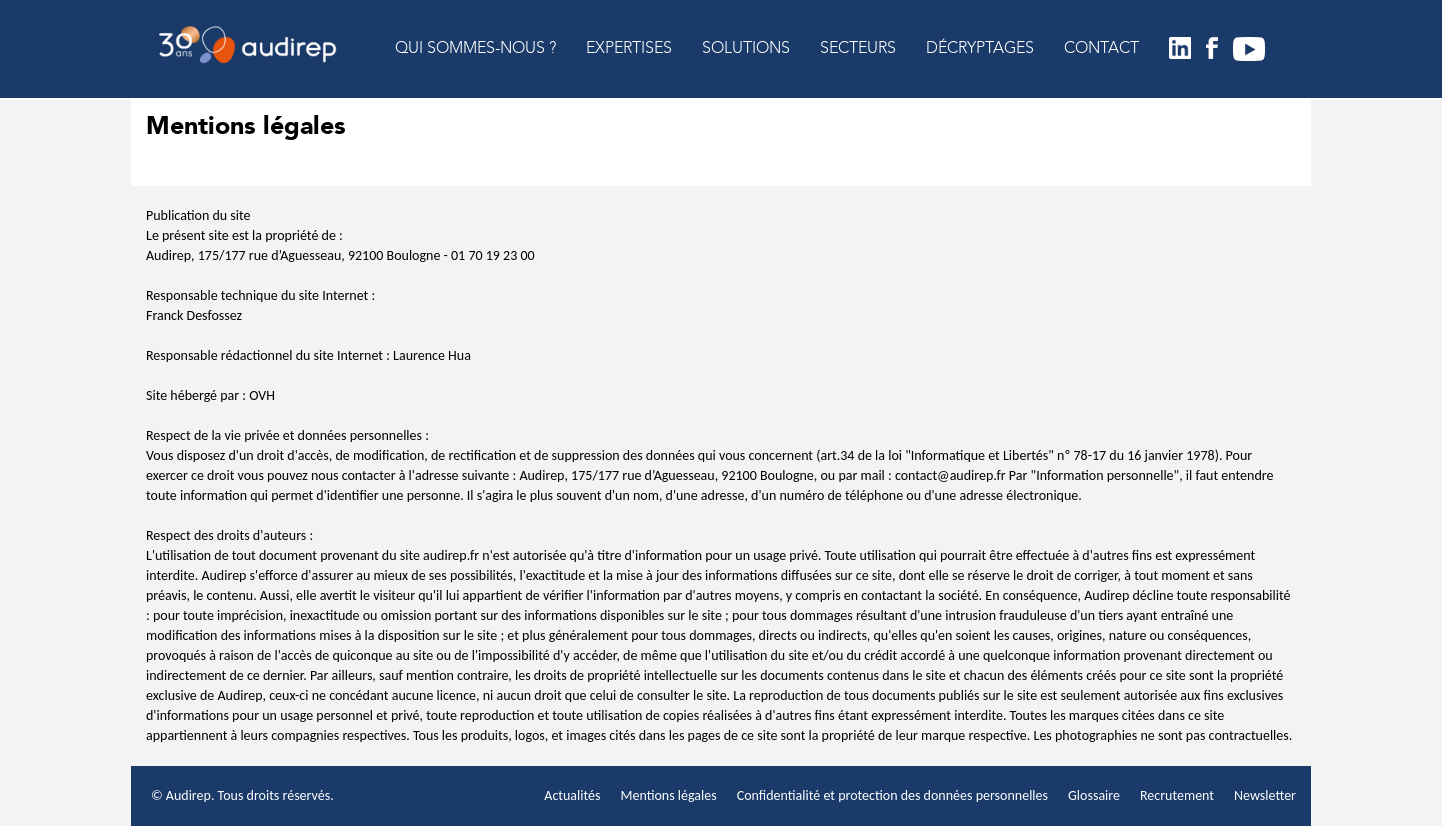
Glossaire (1094, 795)
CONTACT (1101, 49)
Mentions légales (668, 795)
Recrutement (1177, 795)
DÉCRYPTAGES (980, 49)
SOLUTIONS (746, 49)
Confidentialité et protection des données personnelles (892, 795)
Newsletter (1265, 795)
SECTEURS (858, 49)
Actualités (572, 795)
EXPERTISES (629, 49)
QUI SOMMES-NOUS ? (475, 49)
